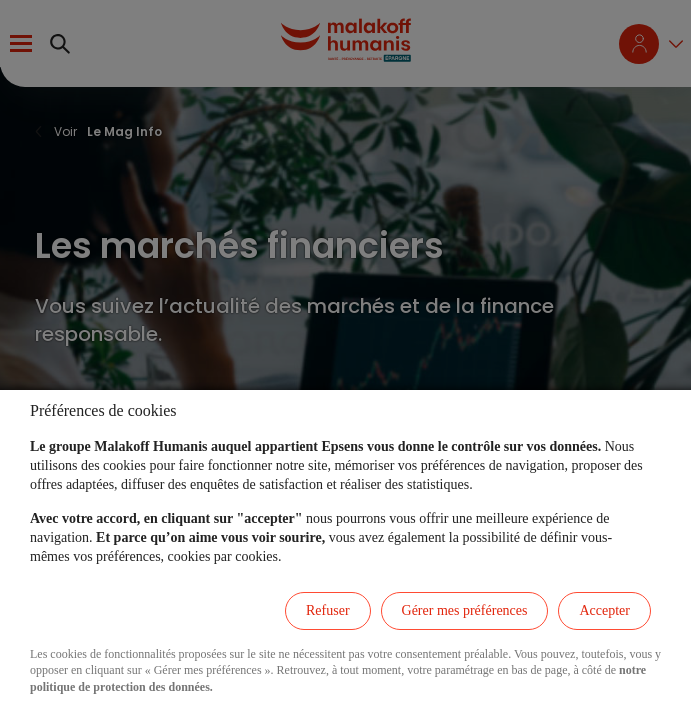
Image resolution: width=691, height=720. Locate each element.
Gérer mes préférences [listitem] (465, 610)
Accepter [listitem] (604, 610)
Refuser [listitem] (328, 610)
